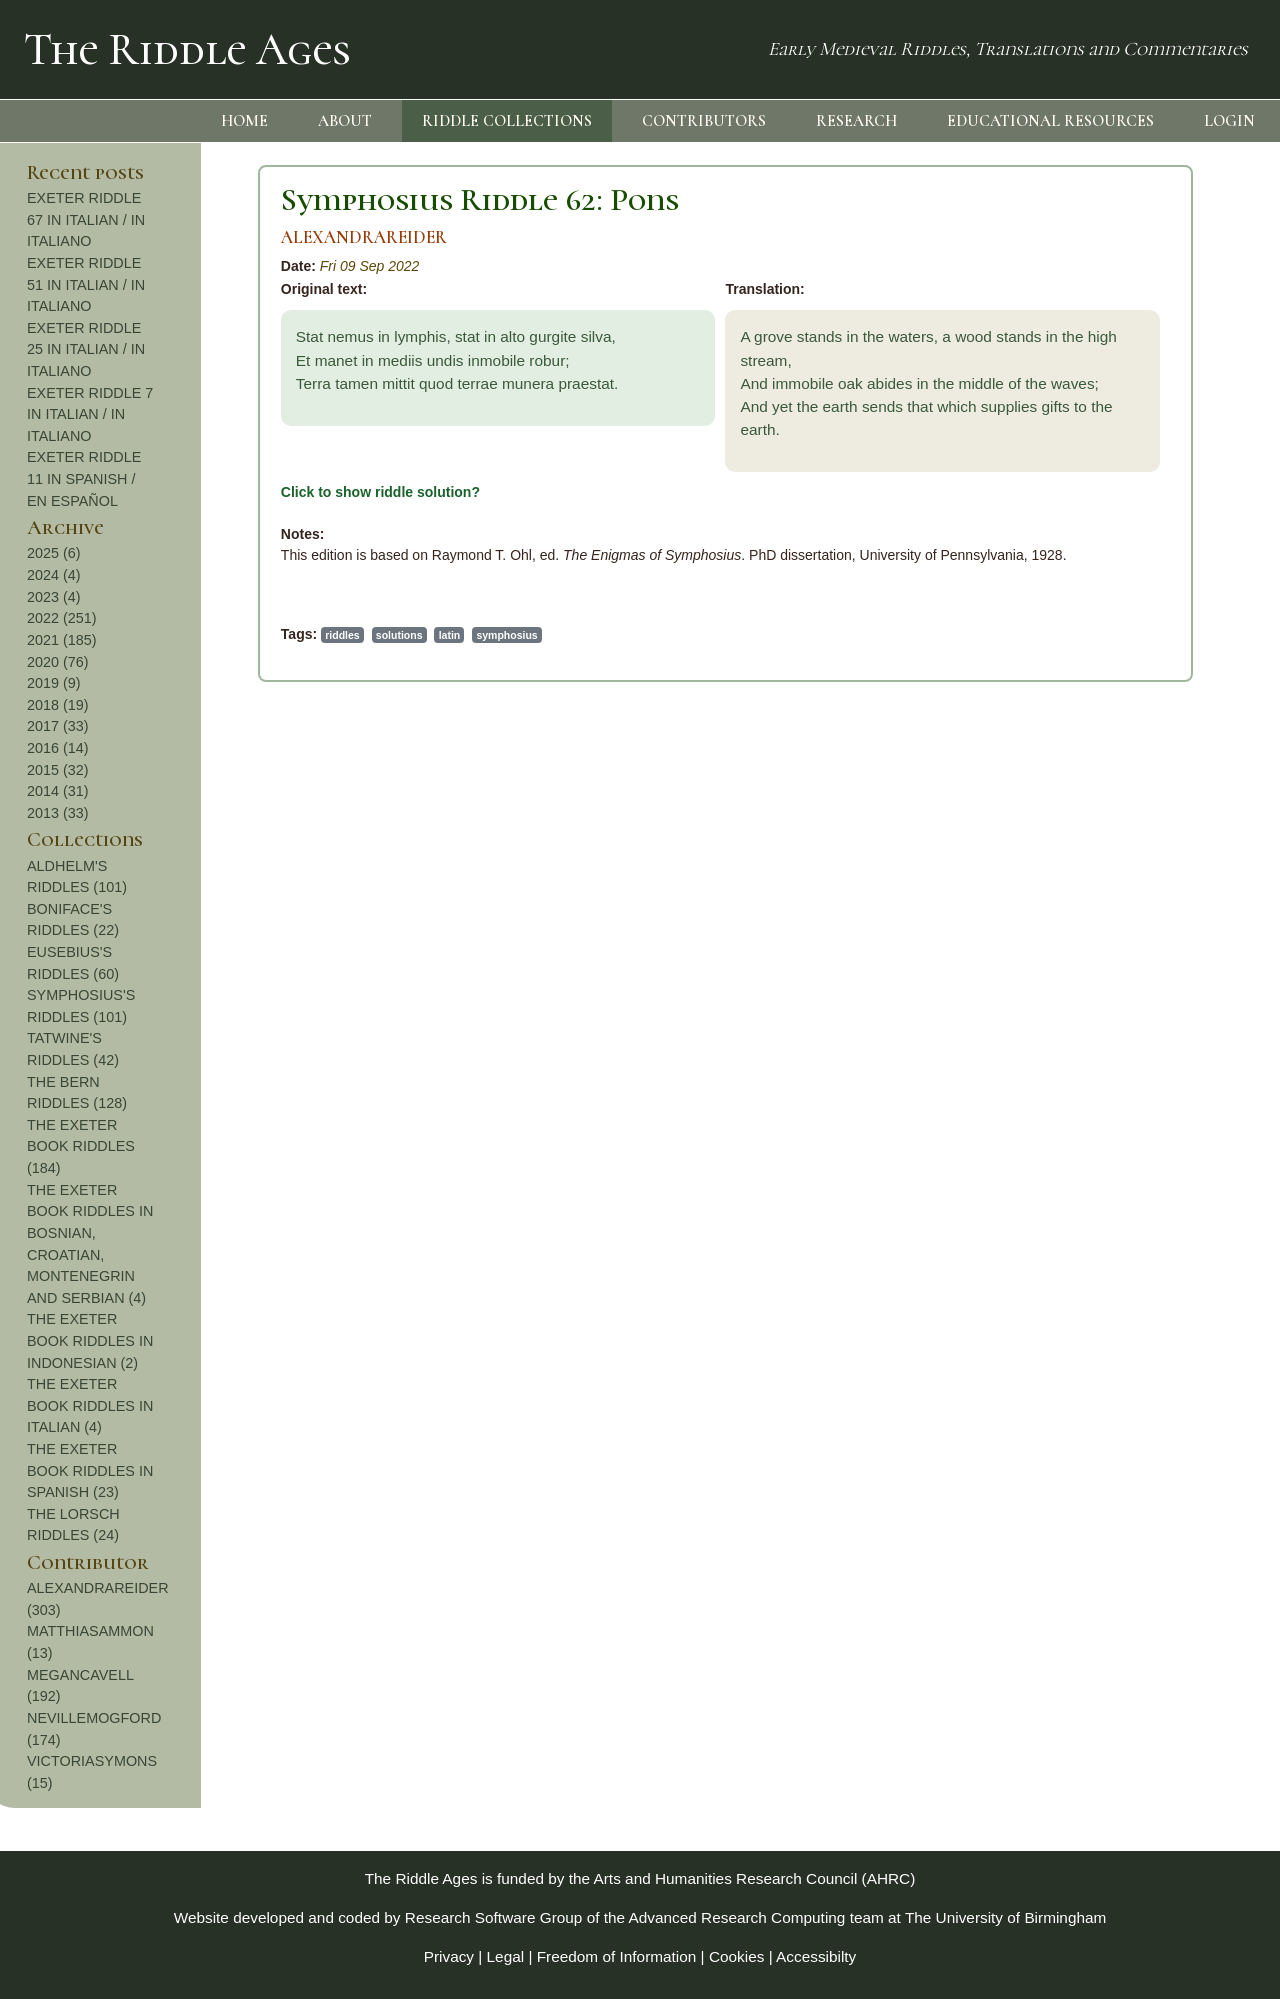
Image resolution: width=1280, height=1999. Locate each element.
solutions (183, 635)
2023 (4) (1133, 597)
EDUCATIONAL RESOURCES (1050, 121)
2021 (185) (1141, 640)
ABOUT (345, 121)
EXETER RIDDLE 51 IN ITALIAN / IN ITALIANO (1165, 284)
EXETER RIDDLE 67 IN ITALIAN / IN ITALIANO (1165, 219)
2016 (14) (1137, 748)
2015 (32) (1137, 770)
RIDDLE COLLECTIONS (507, 121)
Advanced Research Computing (737, 1917)
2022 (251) (1141, 618)
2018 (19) (1137, 705)
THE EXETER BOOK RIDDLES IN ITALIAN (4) (1169, 1405)
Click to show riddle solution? (164, 492)
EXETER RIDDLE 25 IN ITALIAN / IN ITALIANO (1165, 349)
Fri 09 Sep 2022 (154, 266)
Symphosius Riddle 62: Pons (264, 199)
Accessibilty (816, 1956)
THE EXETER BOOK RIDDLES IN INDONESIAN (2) (1169, 1340)
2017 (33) (1137, 726)
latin (234, 635)
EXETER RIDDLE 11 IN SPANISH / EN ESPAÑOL (1163, 478)
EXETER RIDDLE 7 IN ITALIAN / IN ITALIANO (1169, 414)
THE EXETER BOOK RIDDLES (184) (1160, 1146)
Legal (506, 1956)
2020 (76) (1137, 662)
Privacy (449, 1956)
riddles (126, 635)
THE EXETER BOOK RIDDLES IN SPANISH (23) (1169, 1470)
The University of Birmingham (1005, 1917)
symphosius (291, 635)
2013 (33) (1137, 813)
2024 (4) (1133, 575)
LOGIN (1229, 121)
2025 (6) (1133, 553)
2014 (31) (1137, 791)
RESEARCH (856, 121)
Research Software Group (494, 1917)
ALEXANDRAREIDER (148, 237)
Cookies (737, 1956)
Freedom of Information (617, 1956)
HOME (244, 121)
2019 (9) (1133, 683)
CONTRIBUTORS (704, 121)
